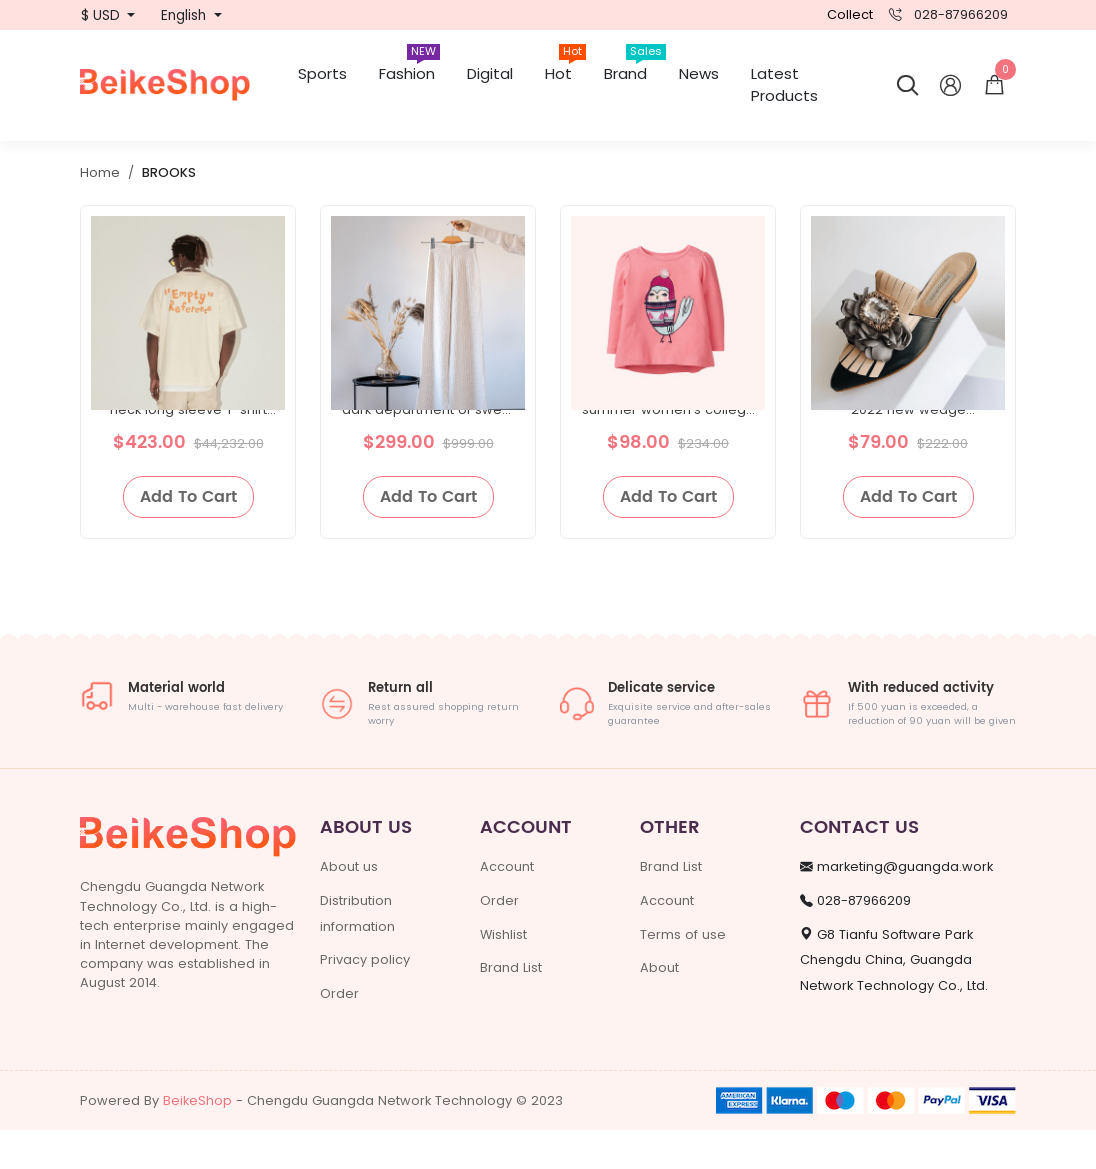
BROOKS (169, 172)
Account (507, 905)
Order (339, 1031)
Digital (490, 73)
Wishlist (503, 972)
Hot (565, 67)
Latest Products (784, 85)
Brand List (511, 1006)
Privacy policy (365, 998)
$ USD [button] (102, 15)
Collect (850, 14)
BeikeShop (197, 1139)
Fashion (409, 67)
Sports (322, 73)
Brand (633, 67)
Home (100, 172)
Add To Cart (188, 536)
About (659, 1006)
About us (349, 905)
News (699, 73)
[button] (994, 85)
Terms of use (683, 972)
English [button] (185, 15)
